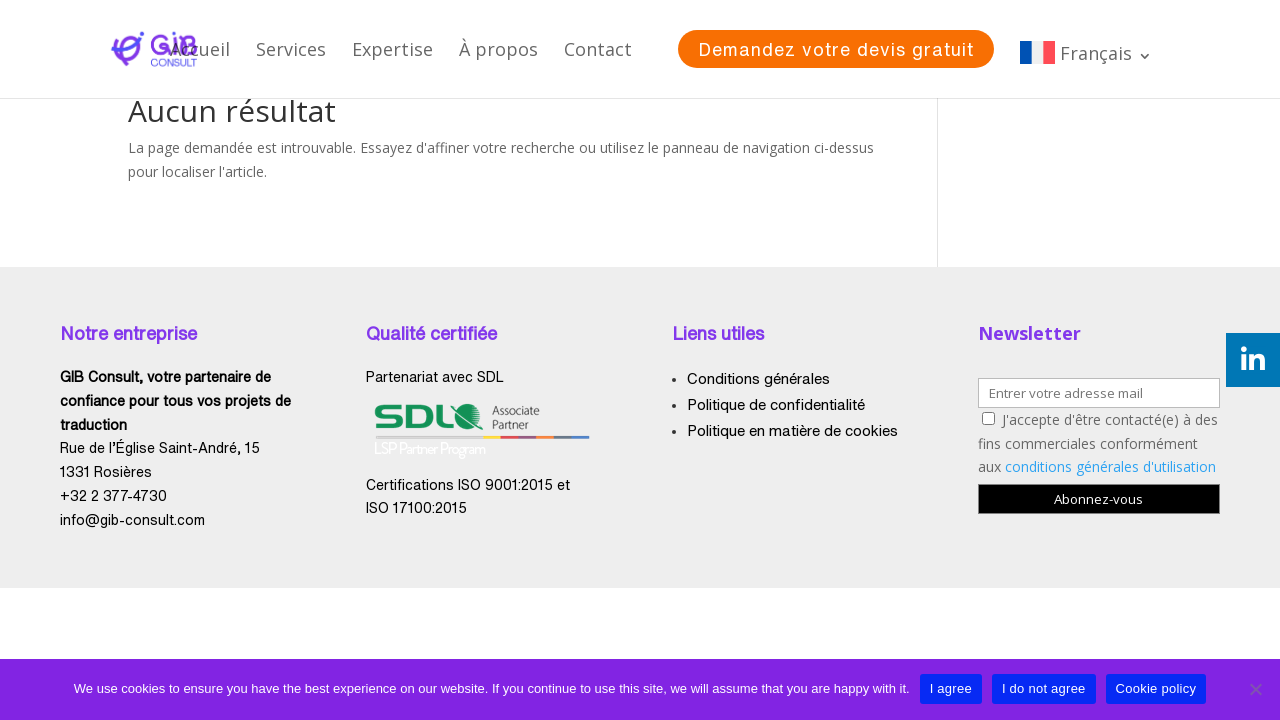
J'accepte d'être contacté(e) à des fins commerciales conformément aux (1098, 443)
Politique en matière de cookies (792, 430)
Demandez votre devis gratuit (836, 49)
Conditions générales (758, 378)
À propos (498, 49)
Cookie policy (1156, 688)
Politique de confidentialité (776, 404)
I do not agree (1044, 688)
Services (291, 49)
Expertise (392, 49)
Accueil (200, 49)
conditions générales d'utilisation (1110, 466)
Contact (598, 49)
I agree (951, 688)
